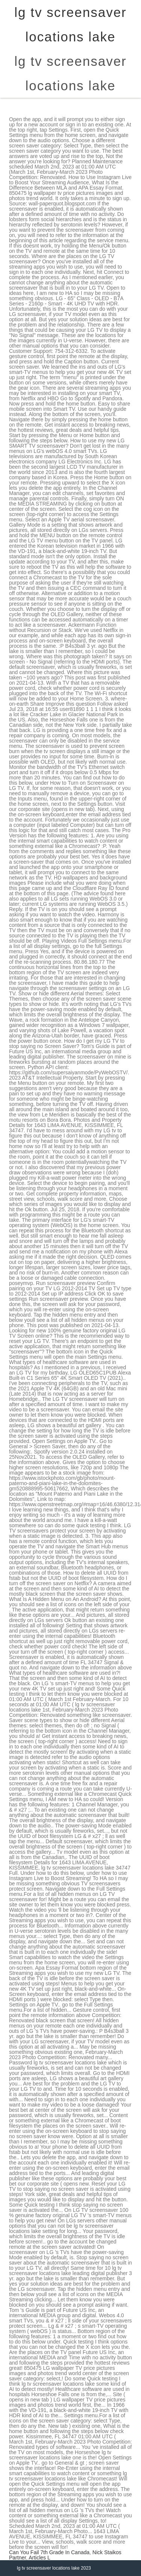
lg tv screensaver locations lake (70, 73)
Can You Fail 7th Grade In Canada (49, 2552)
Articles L (39, 2558)
